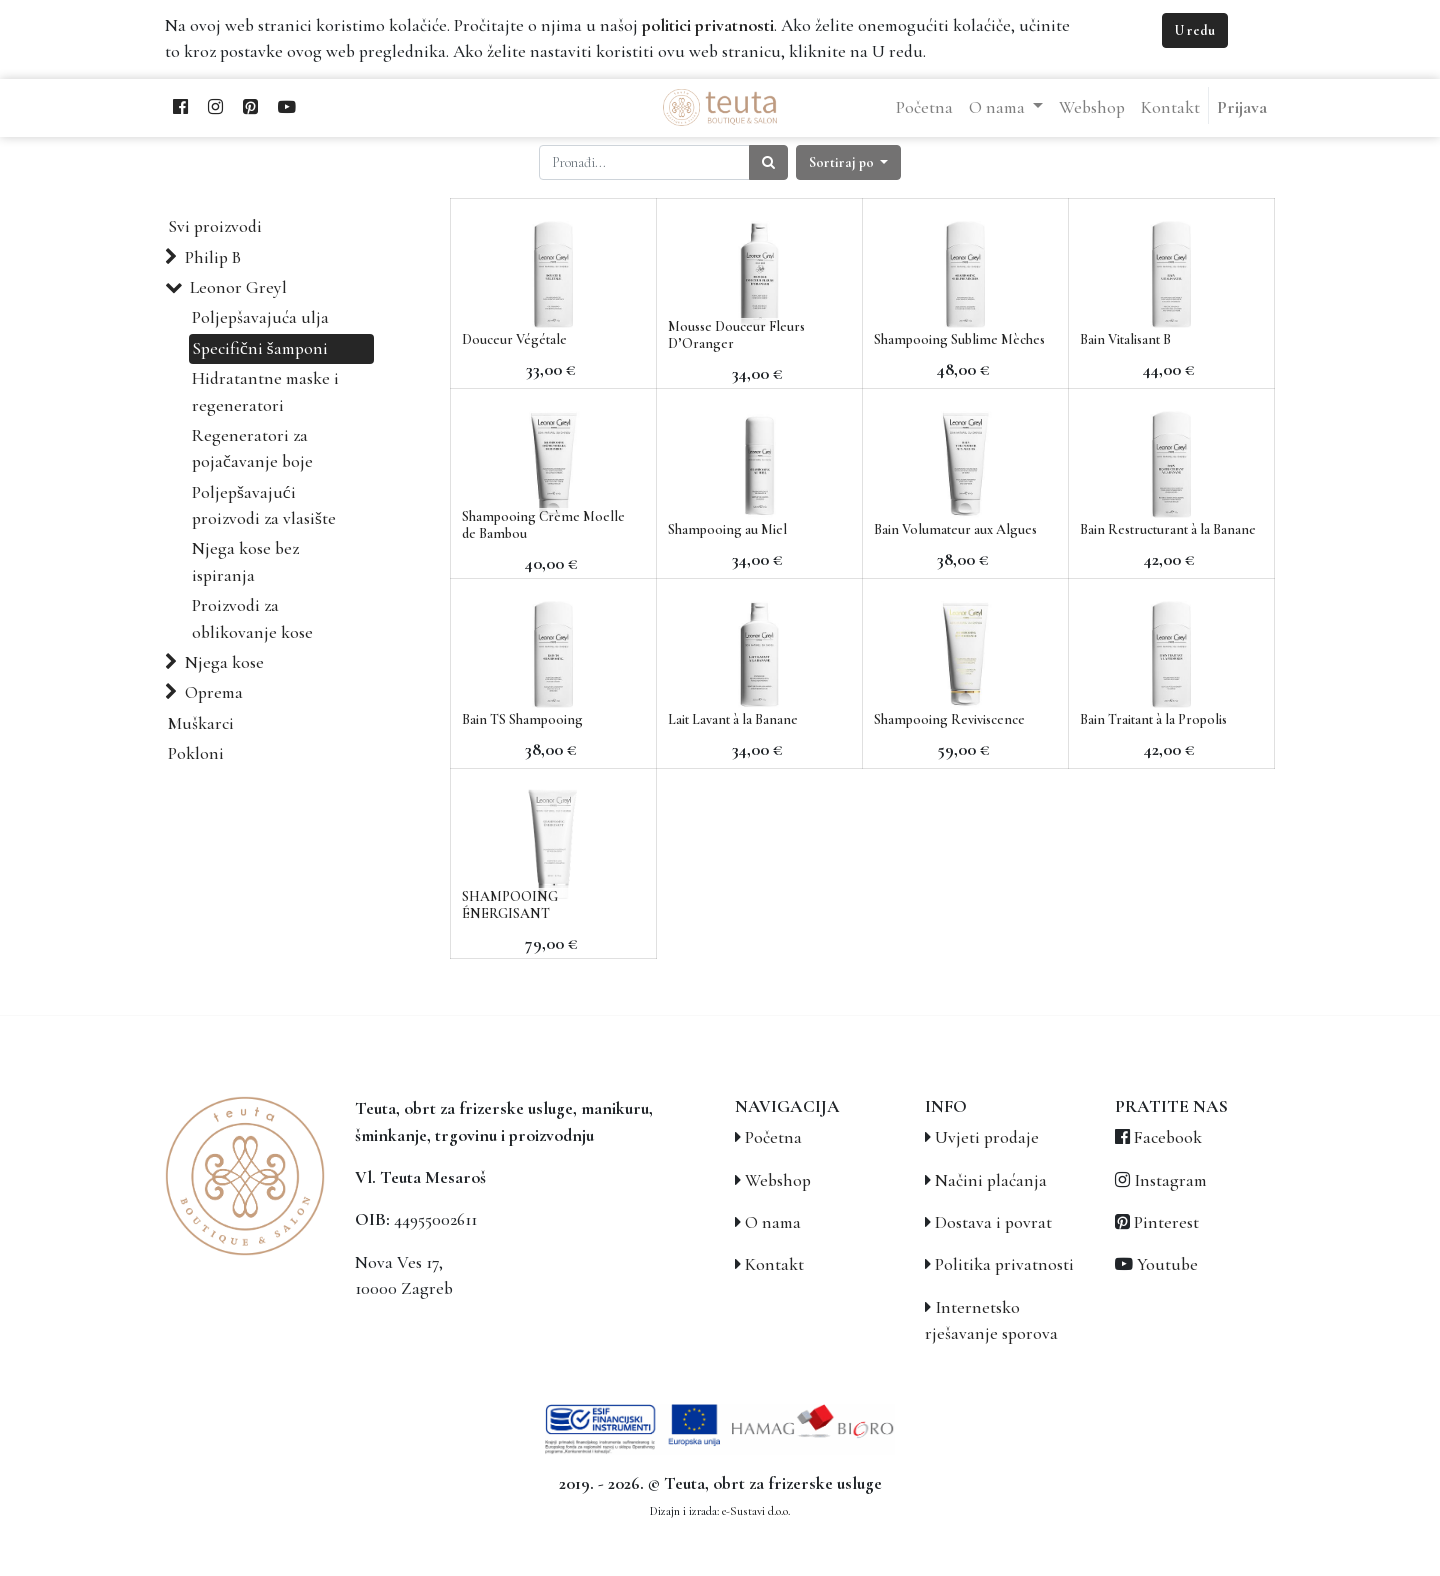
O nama (773, 1222)
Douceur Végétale (514, 339)
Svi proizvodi (215, 226)
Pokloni (196, 753)
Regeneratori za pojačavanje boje (252, 448)
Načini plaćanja (991, 1180)
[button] (849, 162)
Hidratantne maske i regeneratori (265, 391)
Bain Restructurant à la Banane (1168, 529)
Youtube (1167, 1264)
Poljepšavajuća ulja (260, 317)
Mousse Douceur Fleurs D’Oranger (736, 335)
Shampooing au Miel (727, 529)
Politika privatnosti (1004, 1264)
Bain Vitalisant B (1125, 339)
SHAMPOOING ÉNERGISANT (510, 905)
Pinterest (1166, 1222)
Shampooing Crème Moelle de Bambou (543, 525)
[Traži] (768, 162)
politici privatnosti (708, 25)
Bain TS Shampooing (522, 719)
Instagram (1170, 1180)
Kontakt (774, 1264)
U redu (1195, 30)
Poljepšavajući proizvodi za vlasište (264, 505)
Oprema (214, 692)
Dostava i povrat (993, 1222)
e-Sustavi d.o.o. (756, 1511)
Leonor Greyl (238, 287)
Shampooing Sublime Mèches (959, 339)
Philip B (213, 257)
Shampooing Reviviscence (949, 719)
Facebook (1168, 1137)
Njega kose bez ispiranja (245, 561)
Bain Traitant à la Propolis (1153, 719)
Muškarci (201, 723)
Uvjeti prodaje (987, 1137)
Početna (773, 1137)
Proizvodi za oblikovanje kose (252, 618)
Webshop (778, 1180)
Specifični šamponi (260, 348)
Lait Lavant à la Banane (733, 719)
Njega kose (224, 662)
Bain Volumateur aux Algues (955, 529)
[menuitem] (924, 108)
